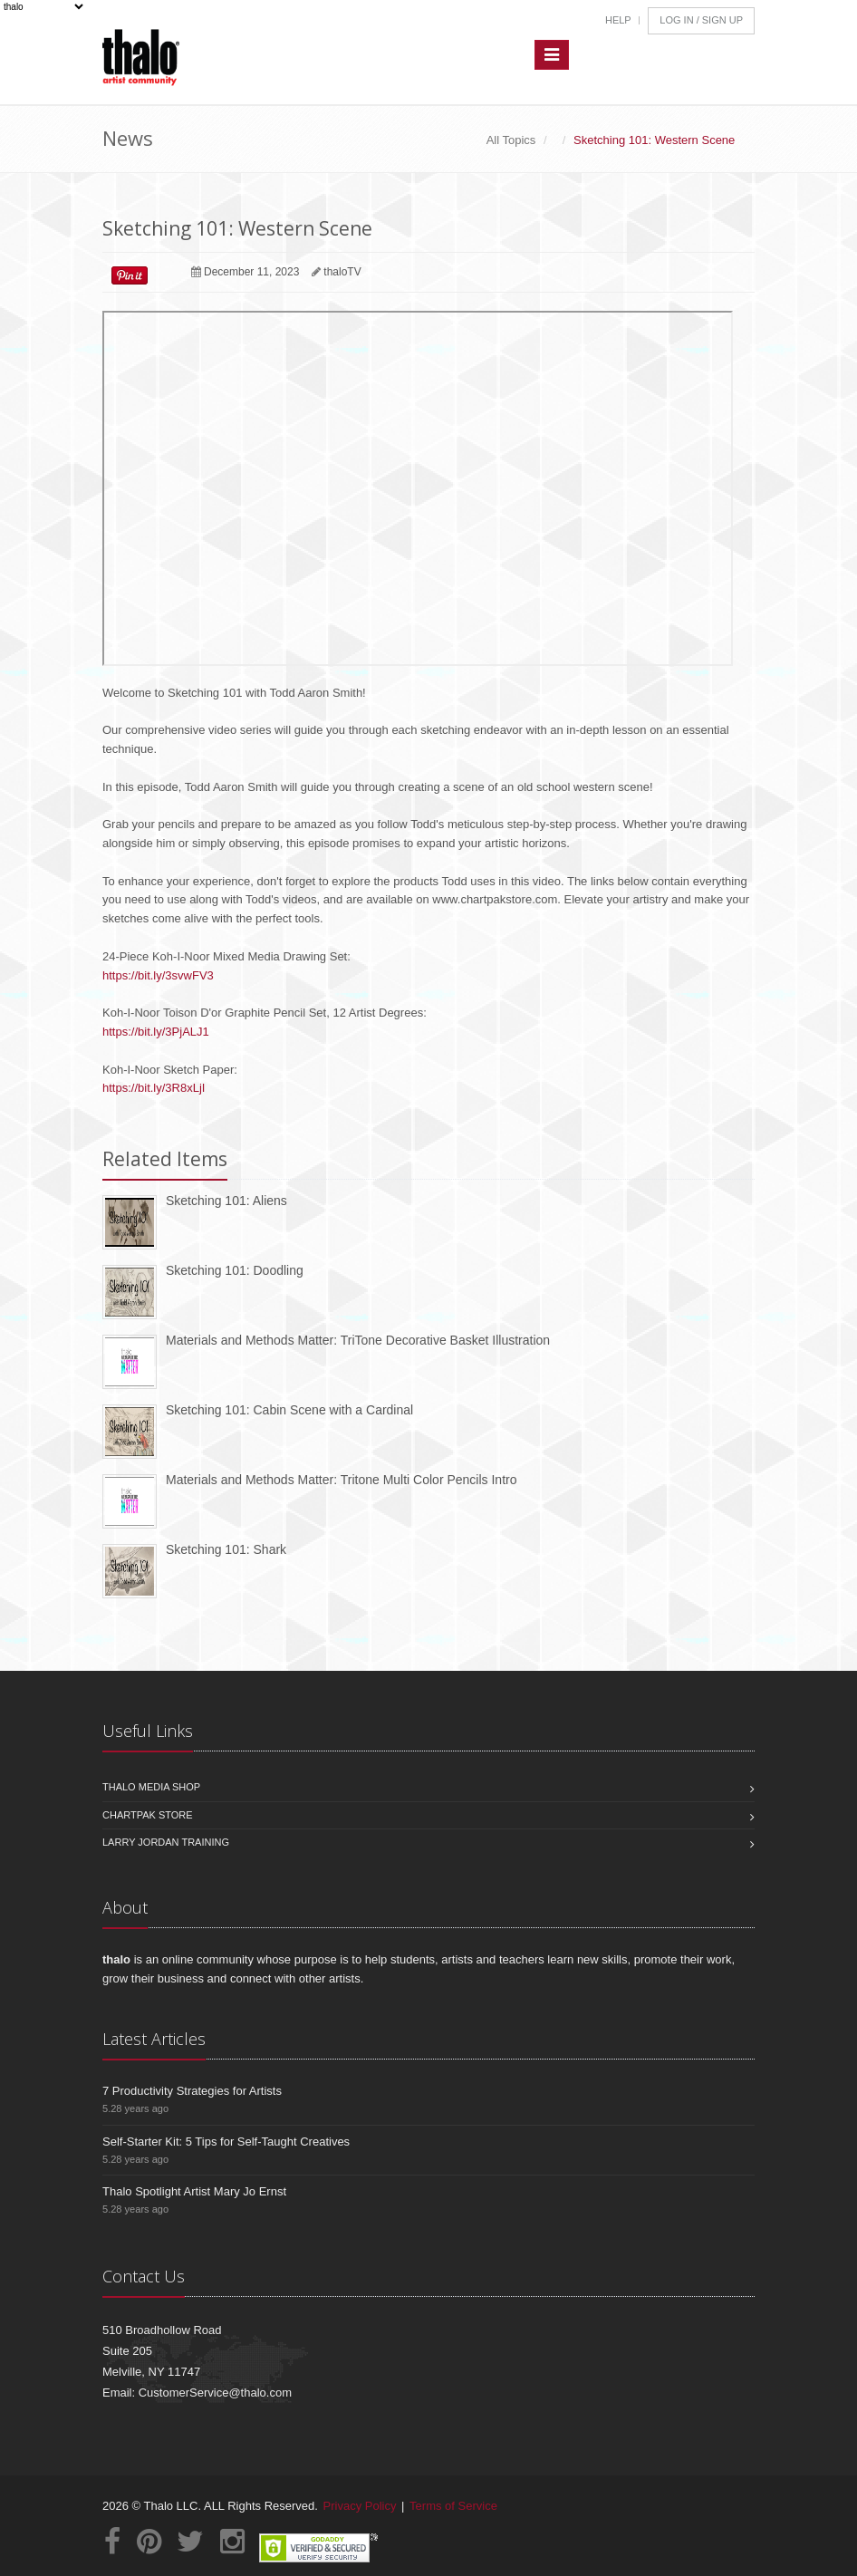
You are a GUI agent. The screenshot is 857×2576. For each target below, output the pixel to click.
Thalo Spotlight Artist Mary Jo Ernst (194, 2191)
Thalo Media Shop (151, 1786)
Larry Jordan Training (165, 1842)
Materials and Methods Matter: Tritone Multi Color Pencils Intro (341, 1479)
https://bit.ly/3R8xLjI (153, 1088)
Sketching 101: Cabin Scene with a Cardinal (289, 1410)
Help (618, 19)
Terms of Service (453, 2506)
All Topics (511, 140)
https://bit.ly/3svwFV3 (158, 975)
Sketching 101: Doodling (234, 1270)
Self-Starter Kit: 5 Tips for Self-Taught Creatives (226, 2141)
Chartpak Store (147, 1814)
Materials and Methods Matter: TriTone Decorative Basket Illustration (358, 1340)
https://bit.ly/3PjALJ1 (155, 1031)
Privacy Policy (360, 2506)
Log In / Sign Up (701, 19)
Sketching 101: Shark (226, 1549)
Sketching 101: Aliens (226, 1200)
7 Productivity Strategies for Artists (192, 2091)
